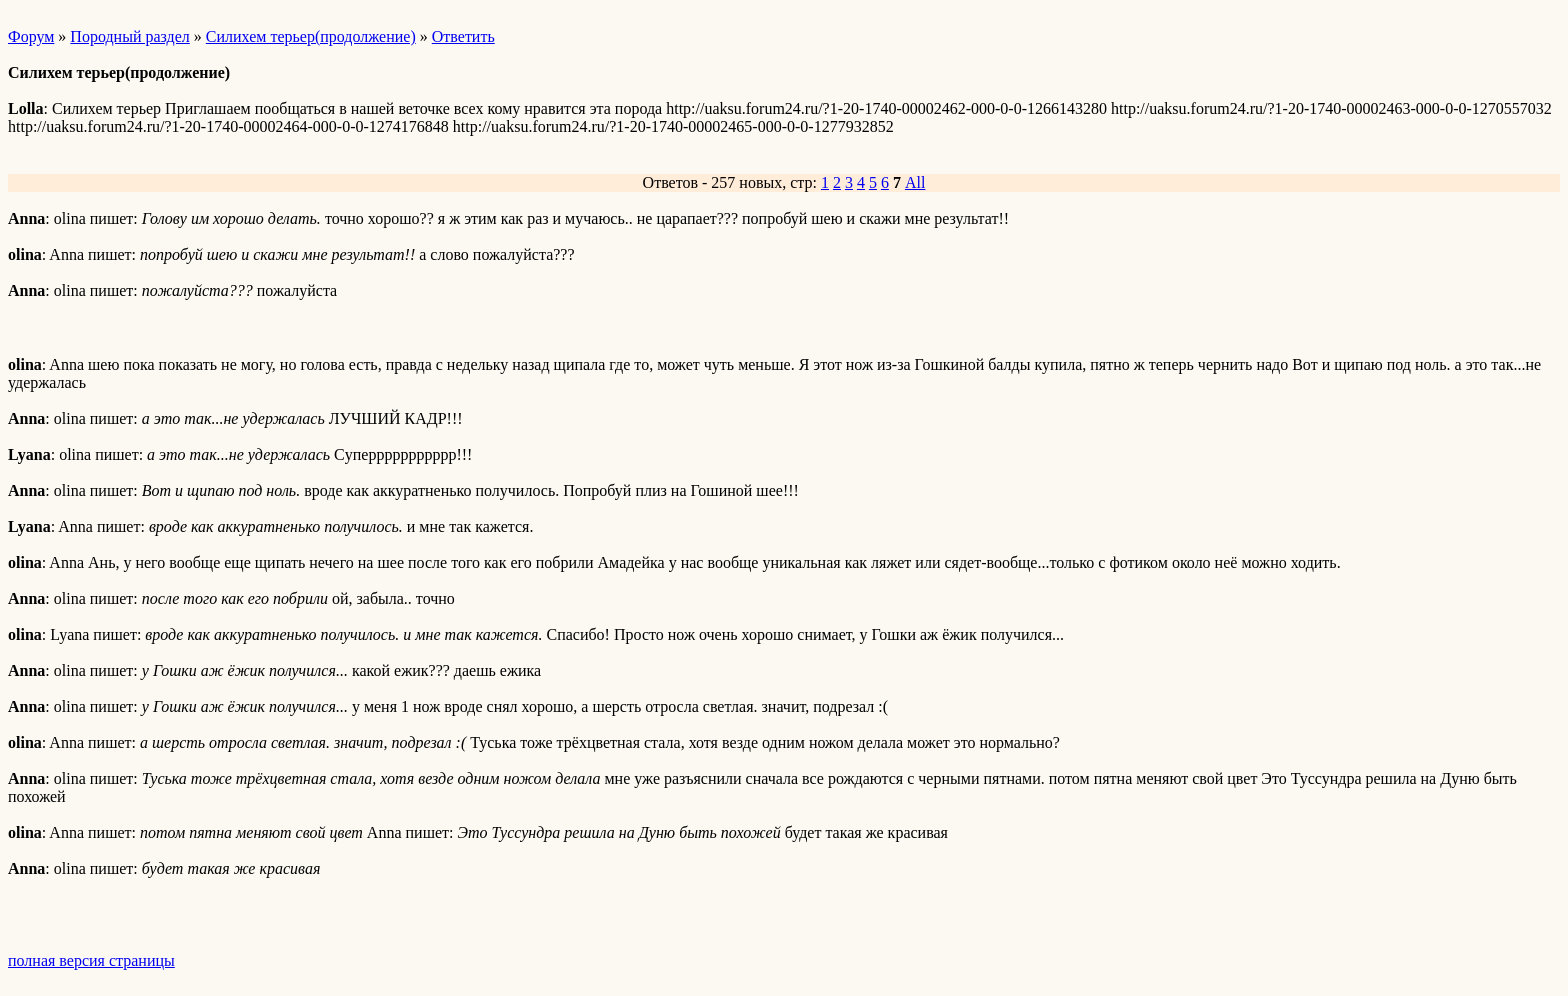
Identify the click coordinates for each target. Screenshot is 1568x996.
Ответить (463, 36)
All (915, 182)
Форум (31, 36)
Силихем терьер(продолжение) (311, 36)
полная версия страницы (91, 960)
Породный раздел (129, 36)
